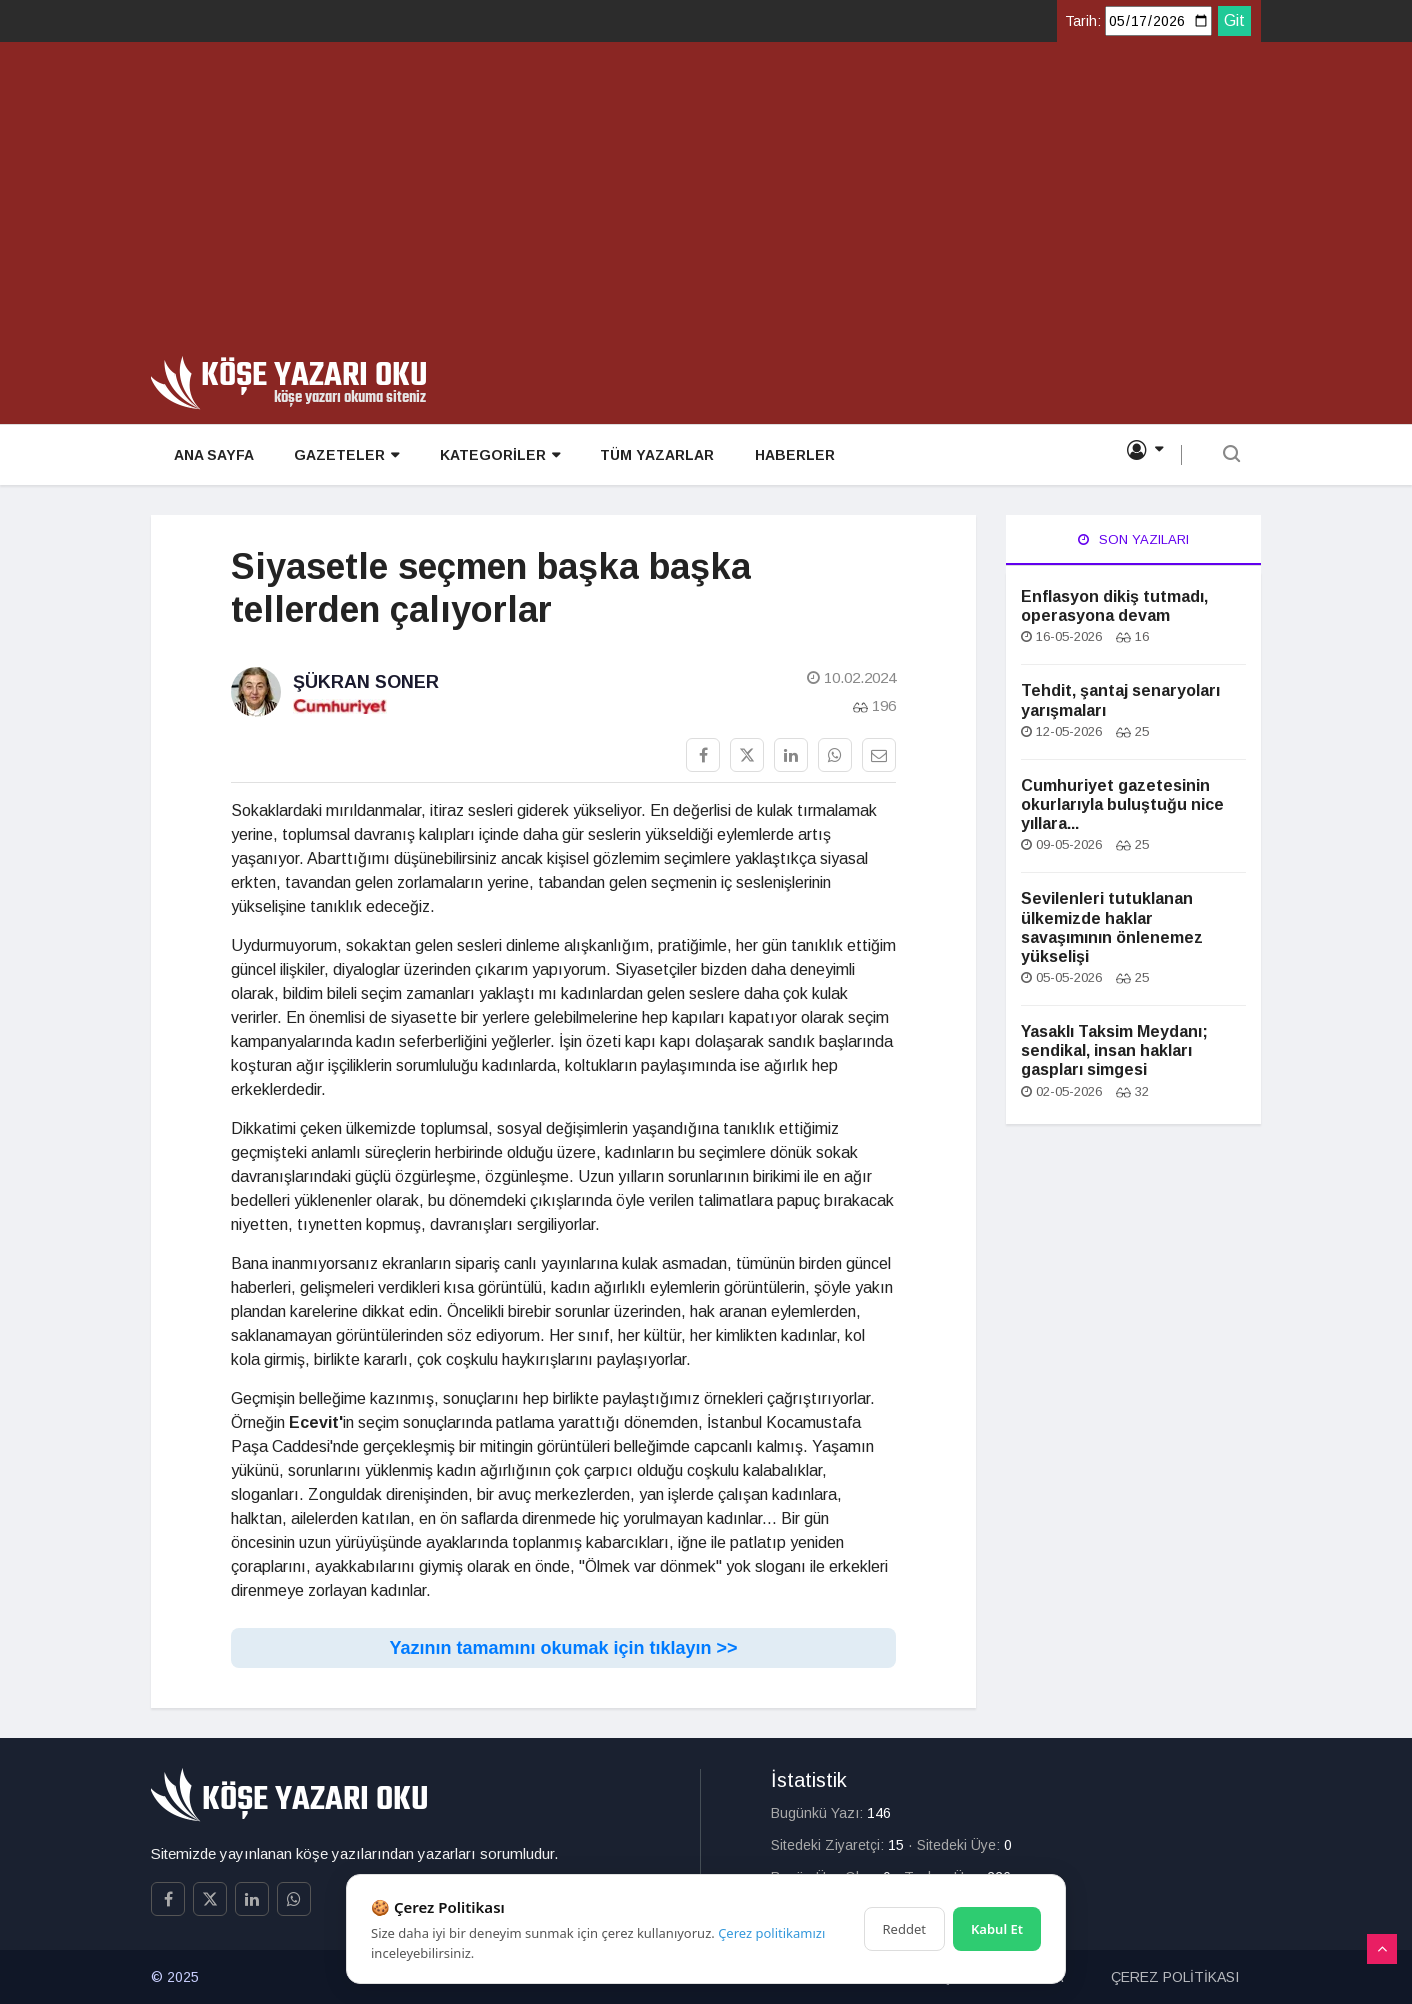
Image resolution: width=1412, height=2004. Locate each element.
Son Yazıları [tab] (1133, 539)
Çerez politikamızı (771, 1933)
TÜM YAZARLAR (653, 456)
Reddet (904, 1929)
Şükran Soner (366, 682)
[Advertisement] (706, 206)
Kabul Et (997, 1929)
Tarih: (1083, 21)
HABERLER (790, 456)
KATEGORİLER (496, 456)
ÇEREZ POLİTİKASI (1175, 1977)
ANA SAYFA (211, 456)
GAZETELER (343, 456)
